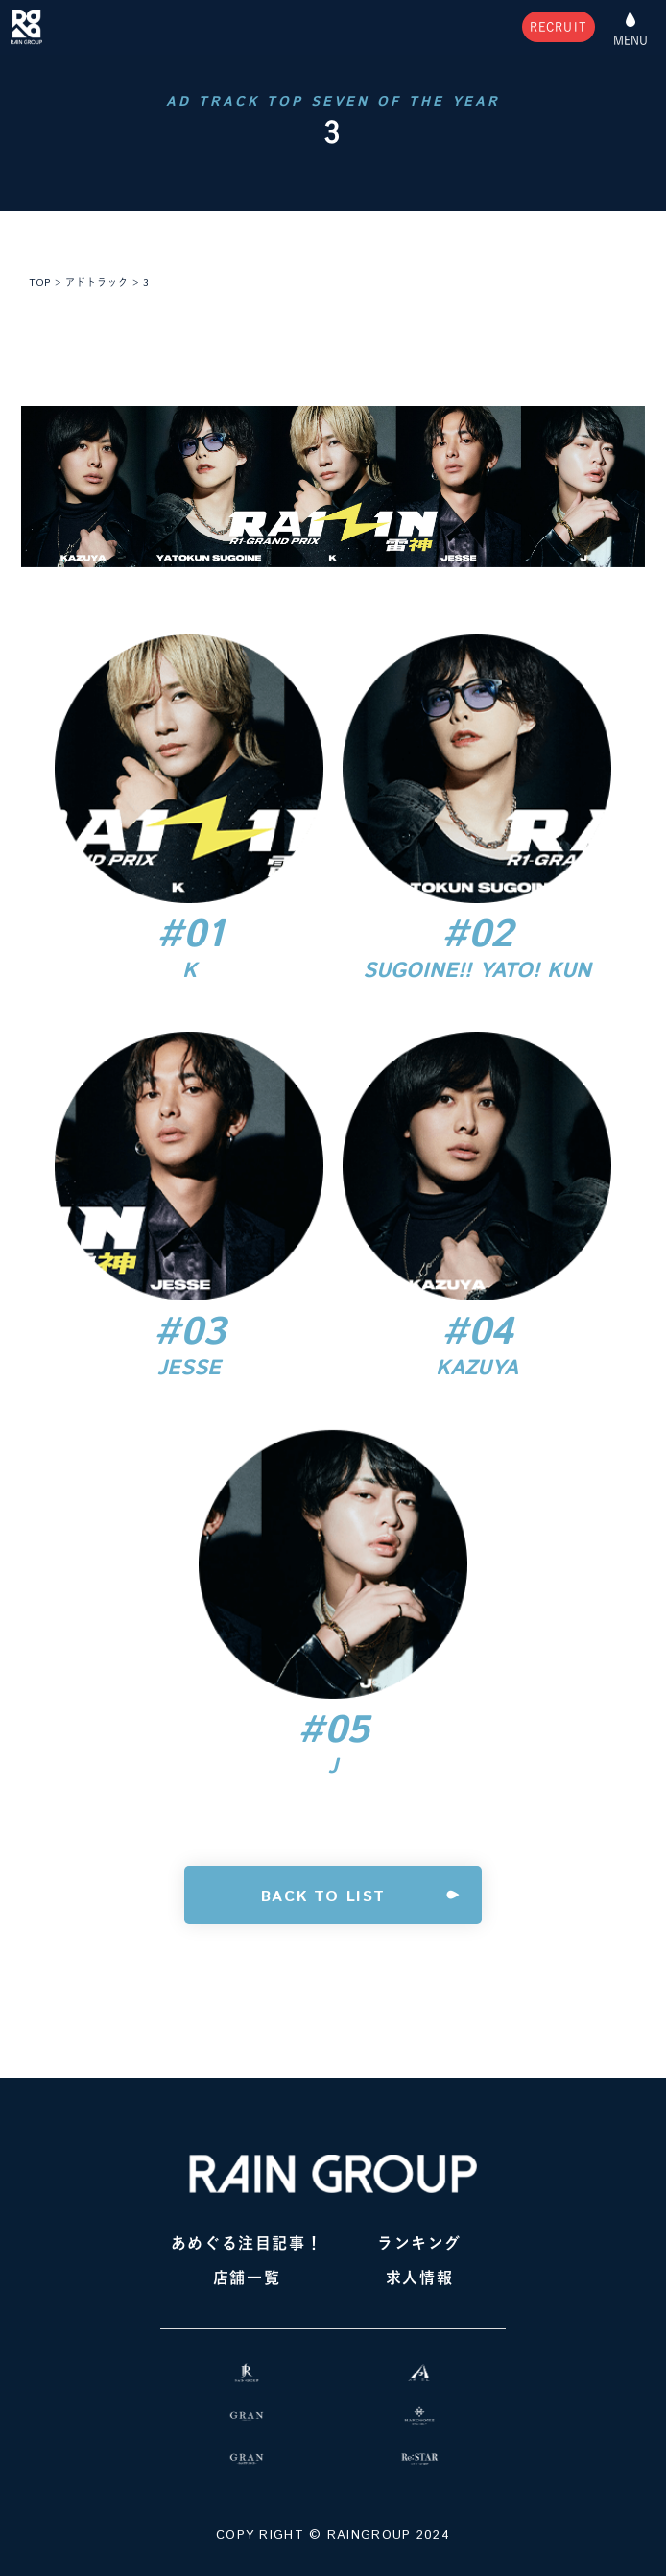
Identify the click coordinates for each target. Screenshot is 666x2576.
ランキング (419, 2243)
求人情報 (419, 2277)
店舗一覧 (246, 2277)
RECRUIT (558, 27)
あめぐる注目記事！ (246, 2243)
